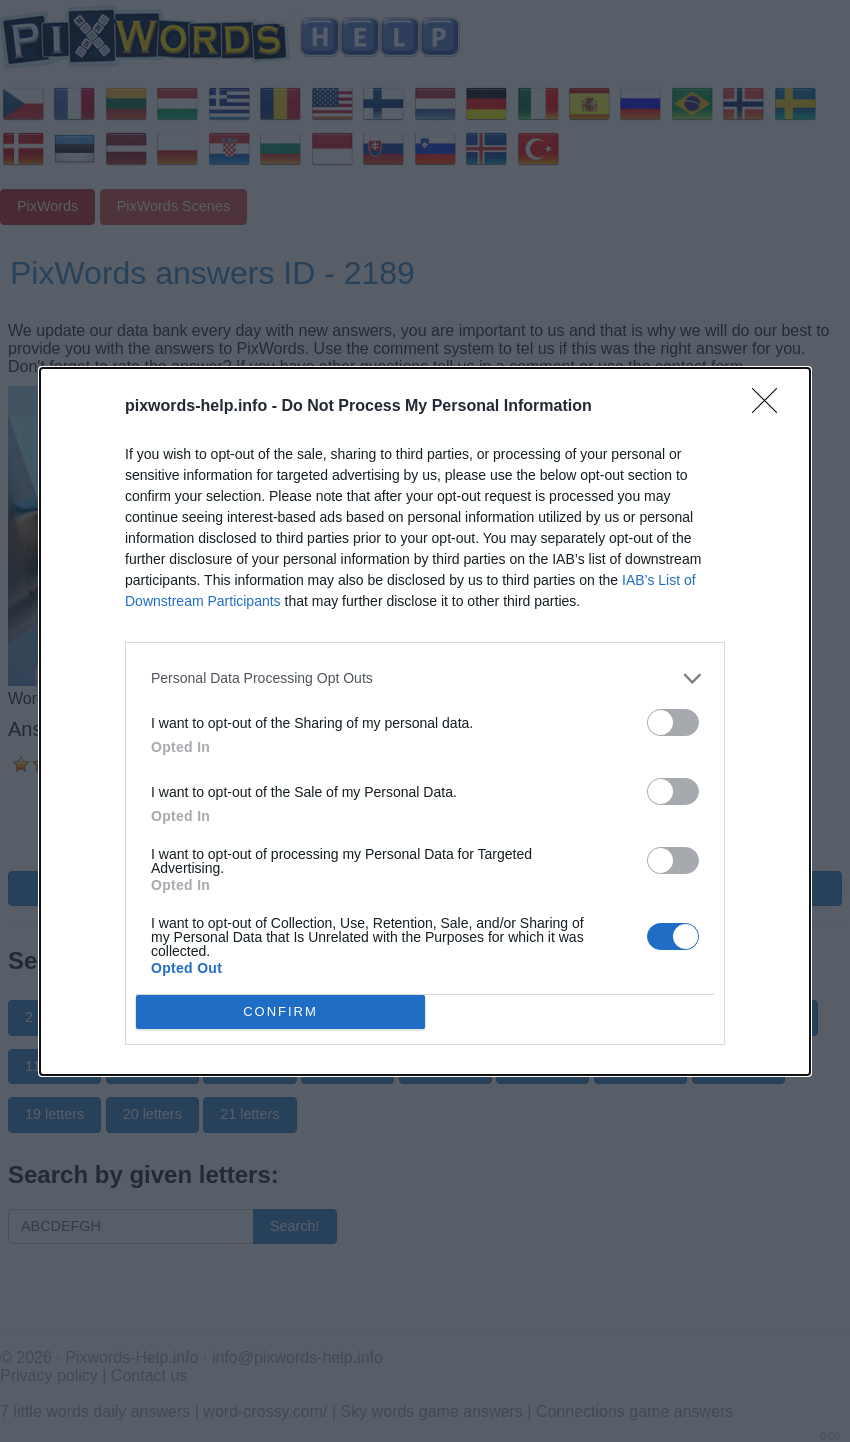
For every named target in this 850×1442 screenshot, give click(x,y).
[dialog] (425, 721)
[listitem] (425, 678)
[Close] (771, 407)
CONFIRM (280, 1010)
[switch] (673, 722)
